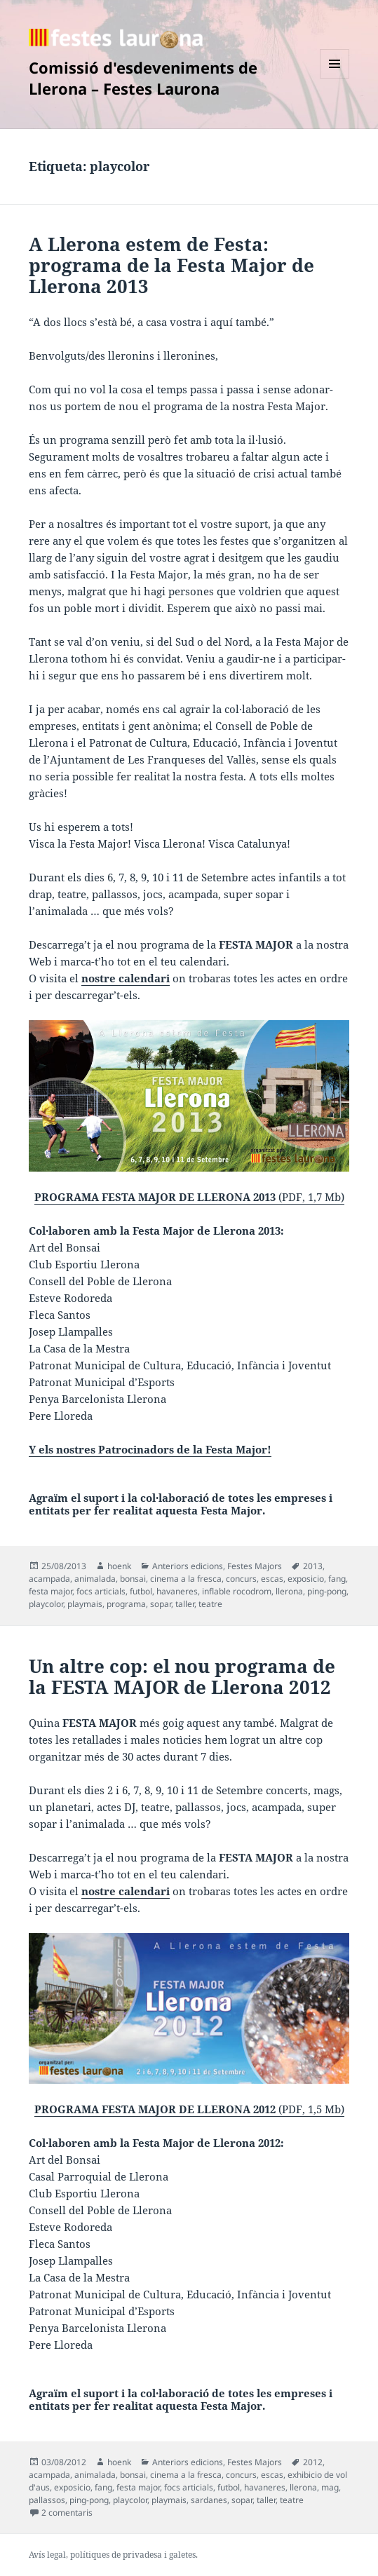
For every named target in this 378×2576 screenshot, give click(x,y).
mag (330, 2487)
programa (126, 1604)
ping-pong (326, 1591)
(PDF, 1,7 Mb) (189, 1112)
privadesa (142, 2555)
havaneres (177, 1591)
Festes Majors (254, 1566)
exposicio (306, 1579)
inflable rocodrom (236, 1591)
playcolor (46, 1604)
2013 (313, 1566)
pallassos (47, 2500)
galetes (182, 2555)
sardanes (209, 2500)
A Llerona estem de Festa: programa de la (171, 265)
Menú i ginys (334, 78)
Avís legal (47, 2555)
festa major (50, 1591)
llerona (289, 1591)
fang (337, 1579)
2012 (313, 2462)
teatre (210, 1604)
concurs (241, 1579)
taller (184, 1604)
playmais (84, 1604)
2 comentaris (67, 2513)
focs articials (101, 1591)
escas (272, 1579)
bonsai (133, 1579)
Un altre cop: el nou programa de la (182, 1676)
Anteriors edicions (187, 1566)
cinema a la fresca (186, 1579)
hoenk (119, 1566)
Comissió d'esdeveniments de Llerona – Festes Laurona (143, 78)
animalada (95, 1579)
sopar (160, 1604)
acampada (49, 1579)
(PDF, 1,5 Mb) (189, 2025)
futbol (141, 1591)
